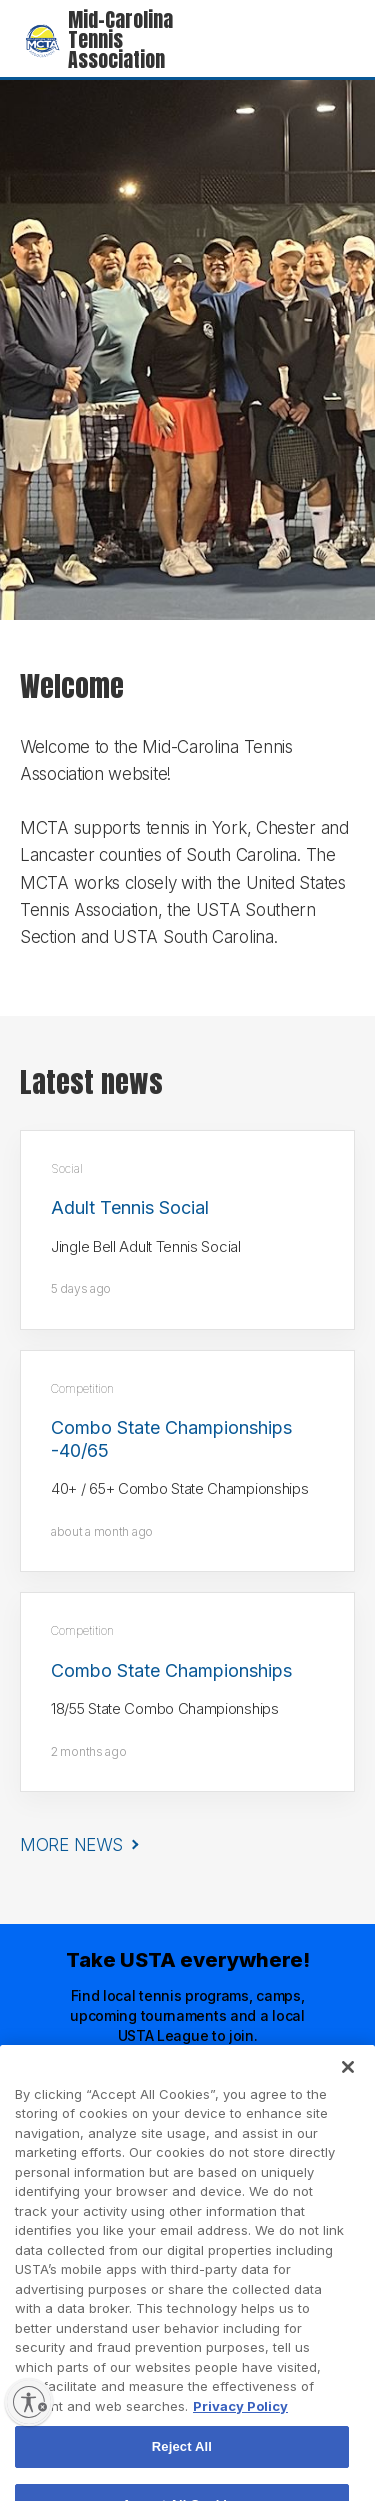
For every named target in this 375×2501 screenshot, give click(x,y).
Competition (82, 1388)
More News (71, 1845)
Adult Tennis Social (130, 1207)
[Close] (348, 2085)
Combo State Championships (171, 1670)
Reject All (182, 2465)
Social (67, 1168)
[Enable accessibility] (29, 2402)
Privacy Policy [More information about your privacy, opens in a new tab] (240, 2424)
